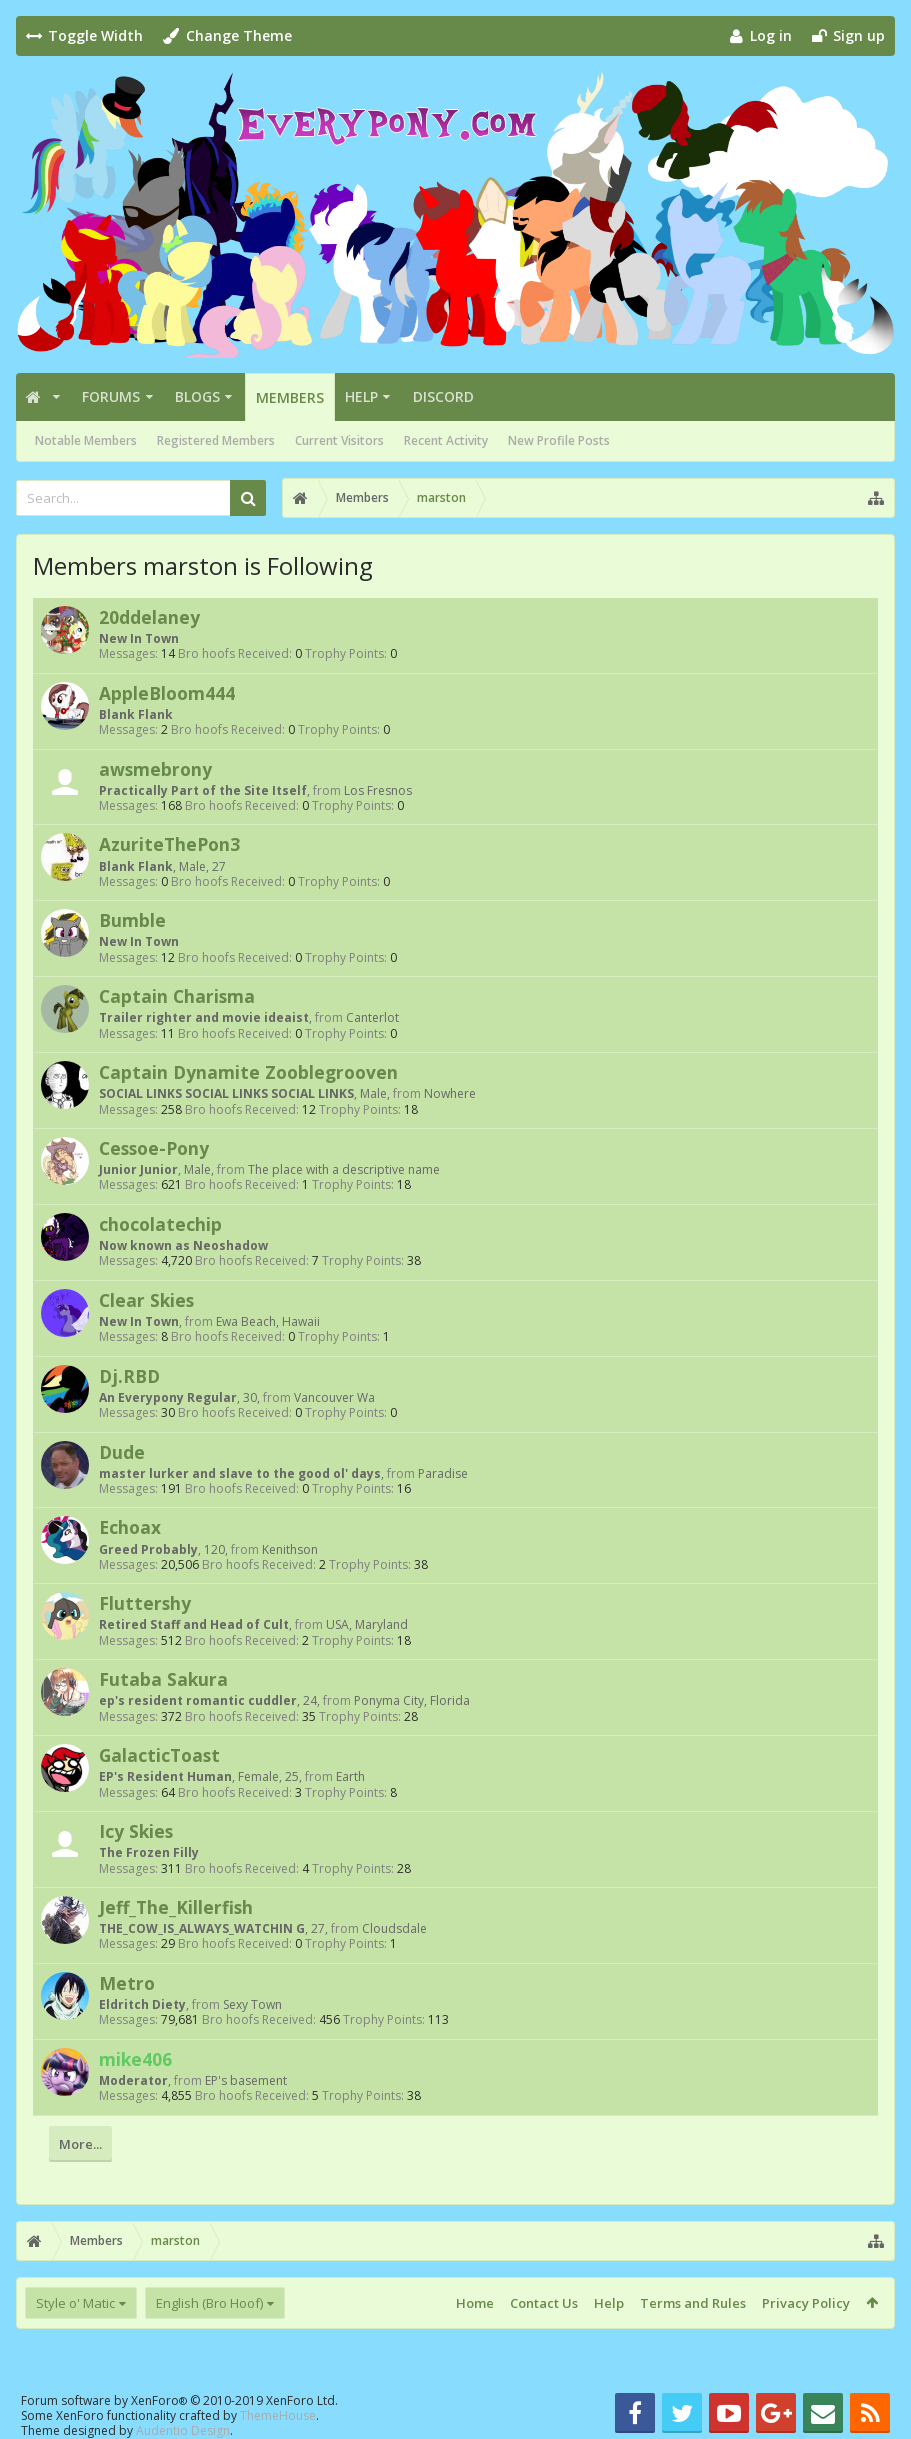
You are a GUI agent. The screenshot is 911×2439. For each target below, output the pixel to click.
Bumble (132, 920)
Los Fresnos (378, 790)
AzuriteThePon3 (169, 844)
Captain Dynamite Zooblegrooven (248, 1072)
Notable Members (86, 440)
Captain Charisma (177, 996)
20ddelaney (149, 617)
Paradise (443, 1473)
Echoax (130, 1527)
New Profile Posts (559, 440)
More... (80, 2144)
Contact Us (544, 2303)
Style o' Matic (75, 2303)
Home (475, 2303)
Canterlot (372, 1017)
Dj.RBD (129, 1376)
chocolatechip (160, 1224)
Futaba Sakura (163, 1679)
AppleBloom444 (167, 693)
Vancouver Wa (334, 1397)
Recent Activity (446, 440)
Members (290, 397)
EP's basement (246, 2080)
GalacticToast (159, 1755)
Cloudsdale (394, 1928)
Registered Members (216, 440)
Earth (350, 1776)
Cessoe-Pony (154, 1148)
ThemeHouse (278, 2415)
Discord (443, 396)
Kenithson (290, 1549)
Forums (111, 396)
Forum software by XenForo (179, 2400)
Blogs (197, 396)
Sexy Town (252, 2004)
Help (361, 396)
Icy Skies (136, 1831)
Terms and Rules (693, 2303)
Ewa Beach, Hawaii (268, 1321)
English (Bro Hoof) (209, 2303)
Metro (127, 1983)
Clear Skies (146, 1300)
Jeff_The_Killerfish (176, 1907)
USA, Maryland (367, 1624)
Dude (122, 1452)
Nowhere (450, 1093)
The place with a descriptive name (344, 1169)
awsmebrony (155, 769)
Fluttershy (145, 1603)
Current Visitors (339, 440)
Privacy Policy (806, 2303)
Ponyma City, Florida (412, 1700)
